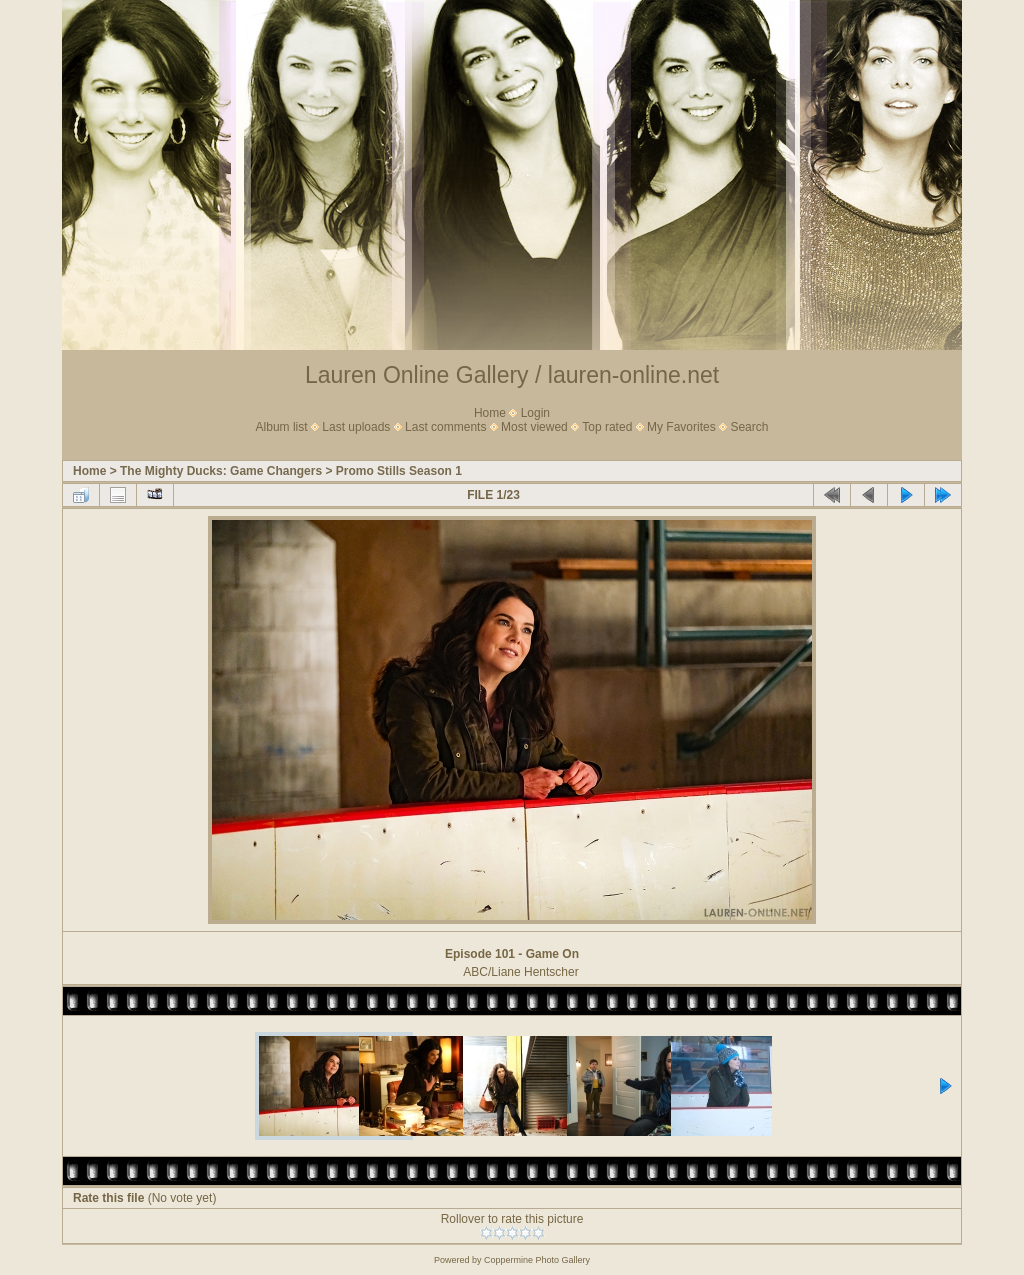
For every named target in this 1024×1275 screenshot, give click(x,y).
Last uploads (356, 427)
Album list (282, 427)
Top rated (607, 427)
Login (535, 413)
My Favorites (681, 427)
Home (490, 413)
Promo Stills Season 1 (399, 471)
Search (749, 427)
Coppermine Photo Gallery (537, 1260)
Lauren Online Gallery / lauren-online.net (512, 375)
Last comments (445, 427)
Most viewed (534, 427)
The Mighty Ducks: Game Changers (221, 471)
